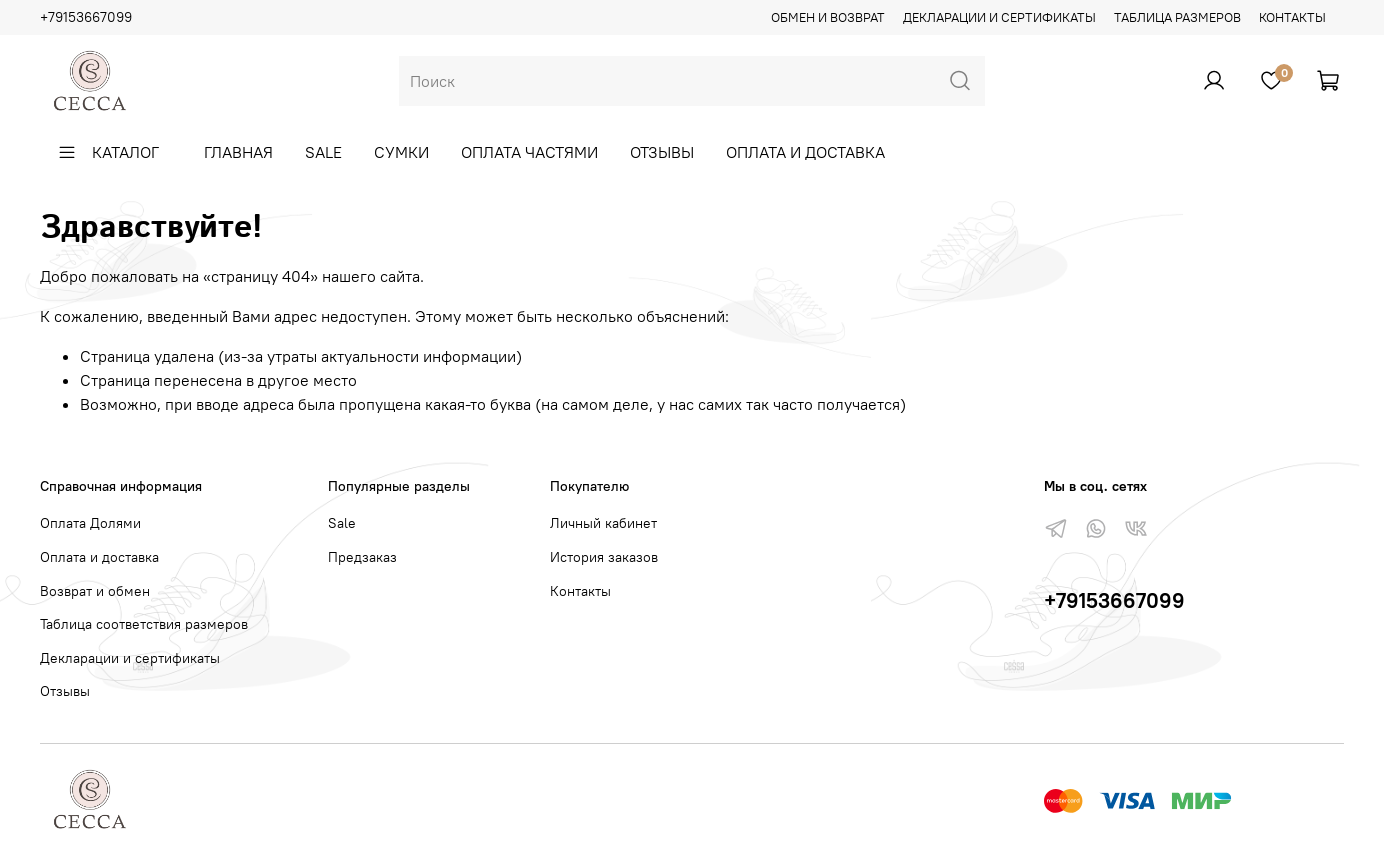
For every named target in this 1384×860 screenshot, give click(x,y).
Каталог (108, 152)
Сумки (401, 152)
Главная (238, 152)
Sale (323, 152)
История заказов (604, 557)
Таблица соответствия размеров (144, 624)
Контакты (1292, 17)
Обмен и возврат (828, 17)
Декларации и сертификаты (999, 17)
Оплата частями (529, 152)
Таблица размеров (1177, 17)
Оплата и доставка (805, 152)
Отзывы (662, 152)
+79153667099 (86, 17)
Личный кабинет (603, 523)
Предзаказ (362, 557)
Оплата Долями (90, 523)
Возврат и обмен (95, 591)
